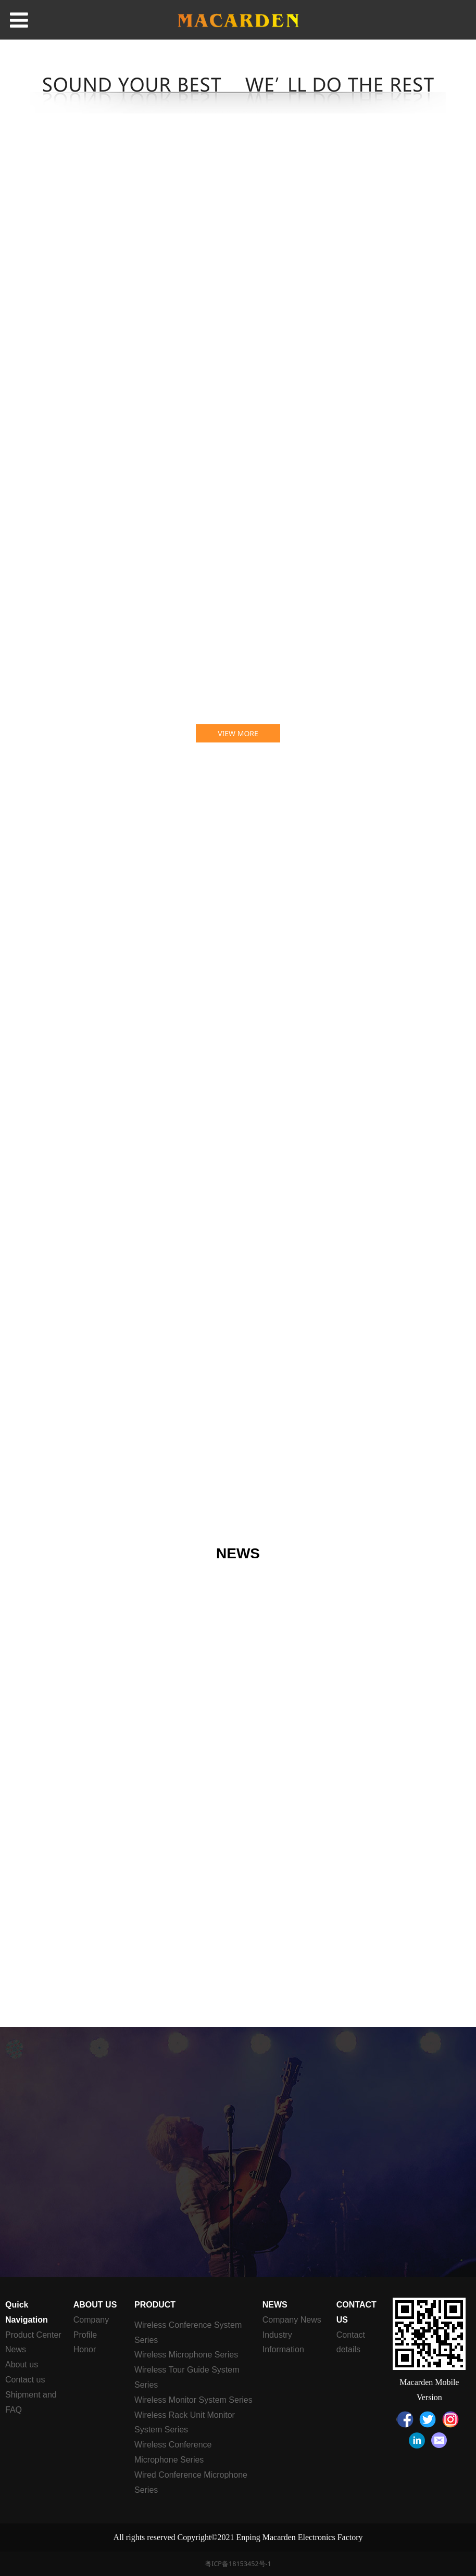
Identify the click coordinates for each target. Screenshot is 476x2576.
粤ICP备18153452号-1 (238, 2563)
